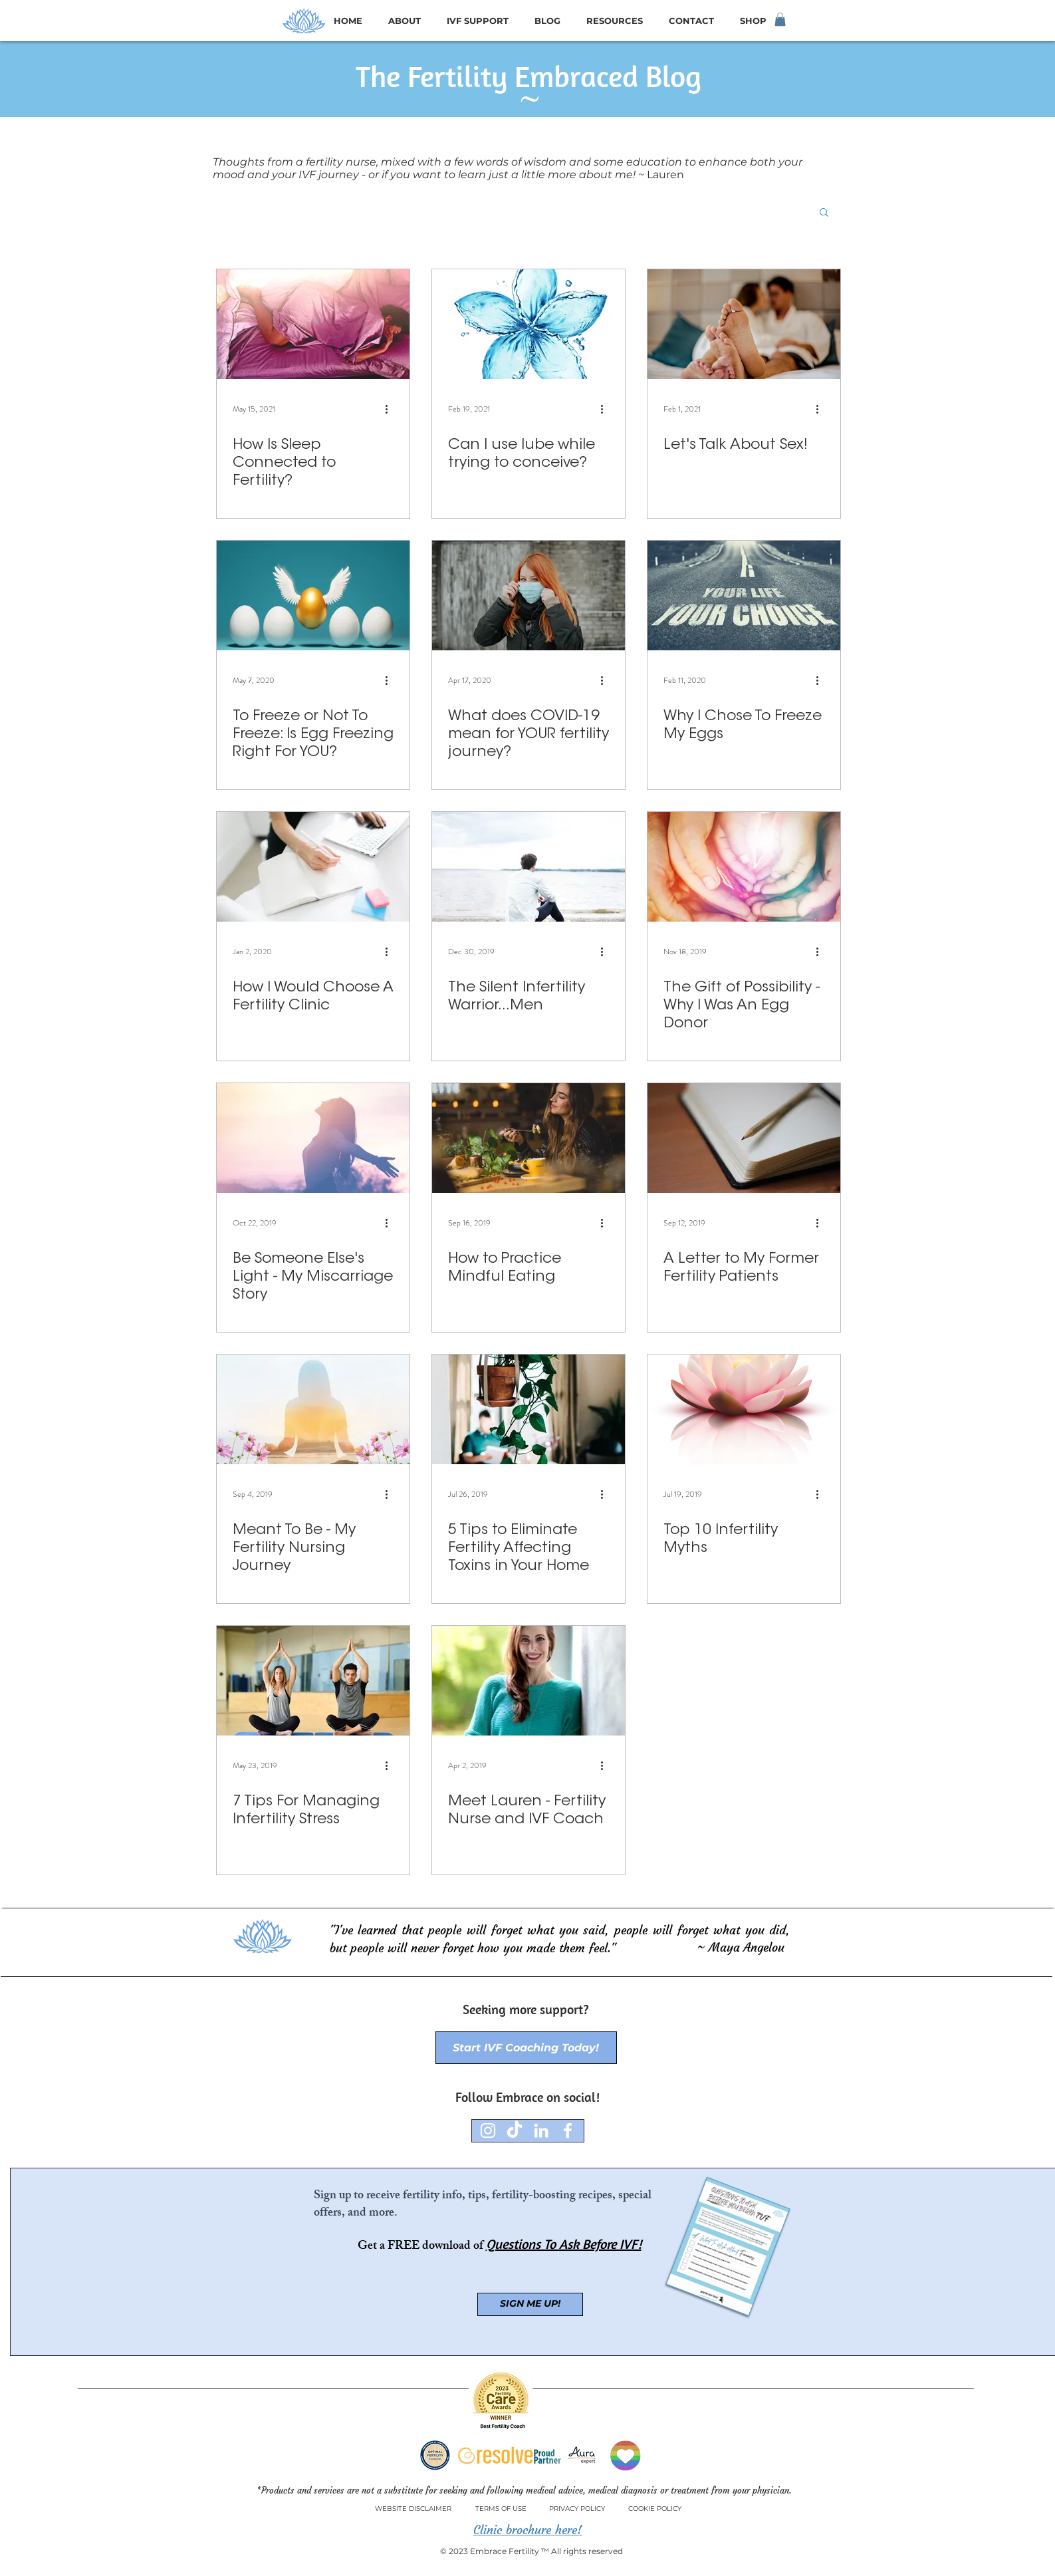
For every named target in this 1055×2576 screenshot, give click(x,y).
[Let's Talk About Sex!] (743, 324)
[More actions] (392, 409)
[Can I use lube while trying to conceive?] (528, 324)
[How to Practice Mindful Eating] (528, 1138)
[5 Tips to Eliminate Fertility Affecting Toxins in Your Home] (528, 1409)
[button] (780, 19)
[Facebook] (568, 2130)
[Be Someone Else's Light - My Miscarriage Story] (313, 1138)
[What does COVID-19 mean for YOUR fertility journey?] (528, 595)
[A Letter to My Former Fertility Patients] (743, 1138)
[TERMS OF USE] (501, 2509)
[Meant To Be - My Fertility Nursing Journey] (313, 1409)
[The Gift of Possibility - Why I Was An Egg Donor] (743, 867)
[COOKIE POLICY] (655, 2509)
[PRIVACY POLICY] (577, 2509)
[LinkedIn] (541, 2130)
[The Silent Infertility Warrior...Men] (528, 867)
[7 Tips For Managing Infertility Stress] (313, 1681)
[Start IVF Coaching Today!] (526, 2047)
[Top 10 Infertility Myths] (743, 1409)
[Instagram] (488, 2130)
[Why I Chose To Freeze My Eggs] (743, 595)
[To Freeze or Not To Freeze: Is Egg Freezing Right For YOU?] (313, 595)
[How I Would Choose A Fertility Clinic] (313, 867)
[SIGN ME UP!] (530, 2304)
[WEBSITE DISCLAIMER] (413, 2509)
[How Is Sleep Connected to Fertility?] (313, 324)
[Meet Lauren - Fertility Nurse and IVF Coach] (528, 1681)
